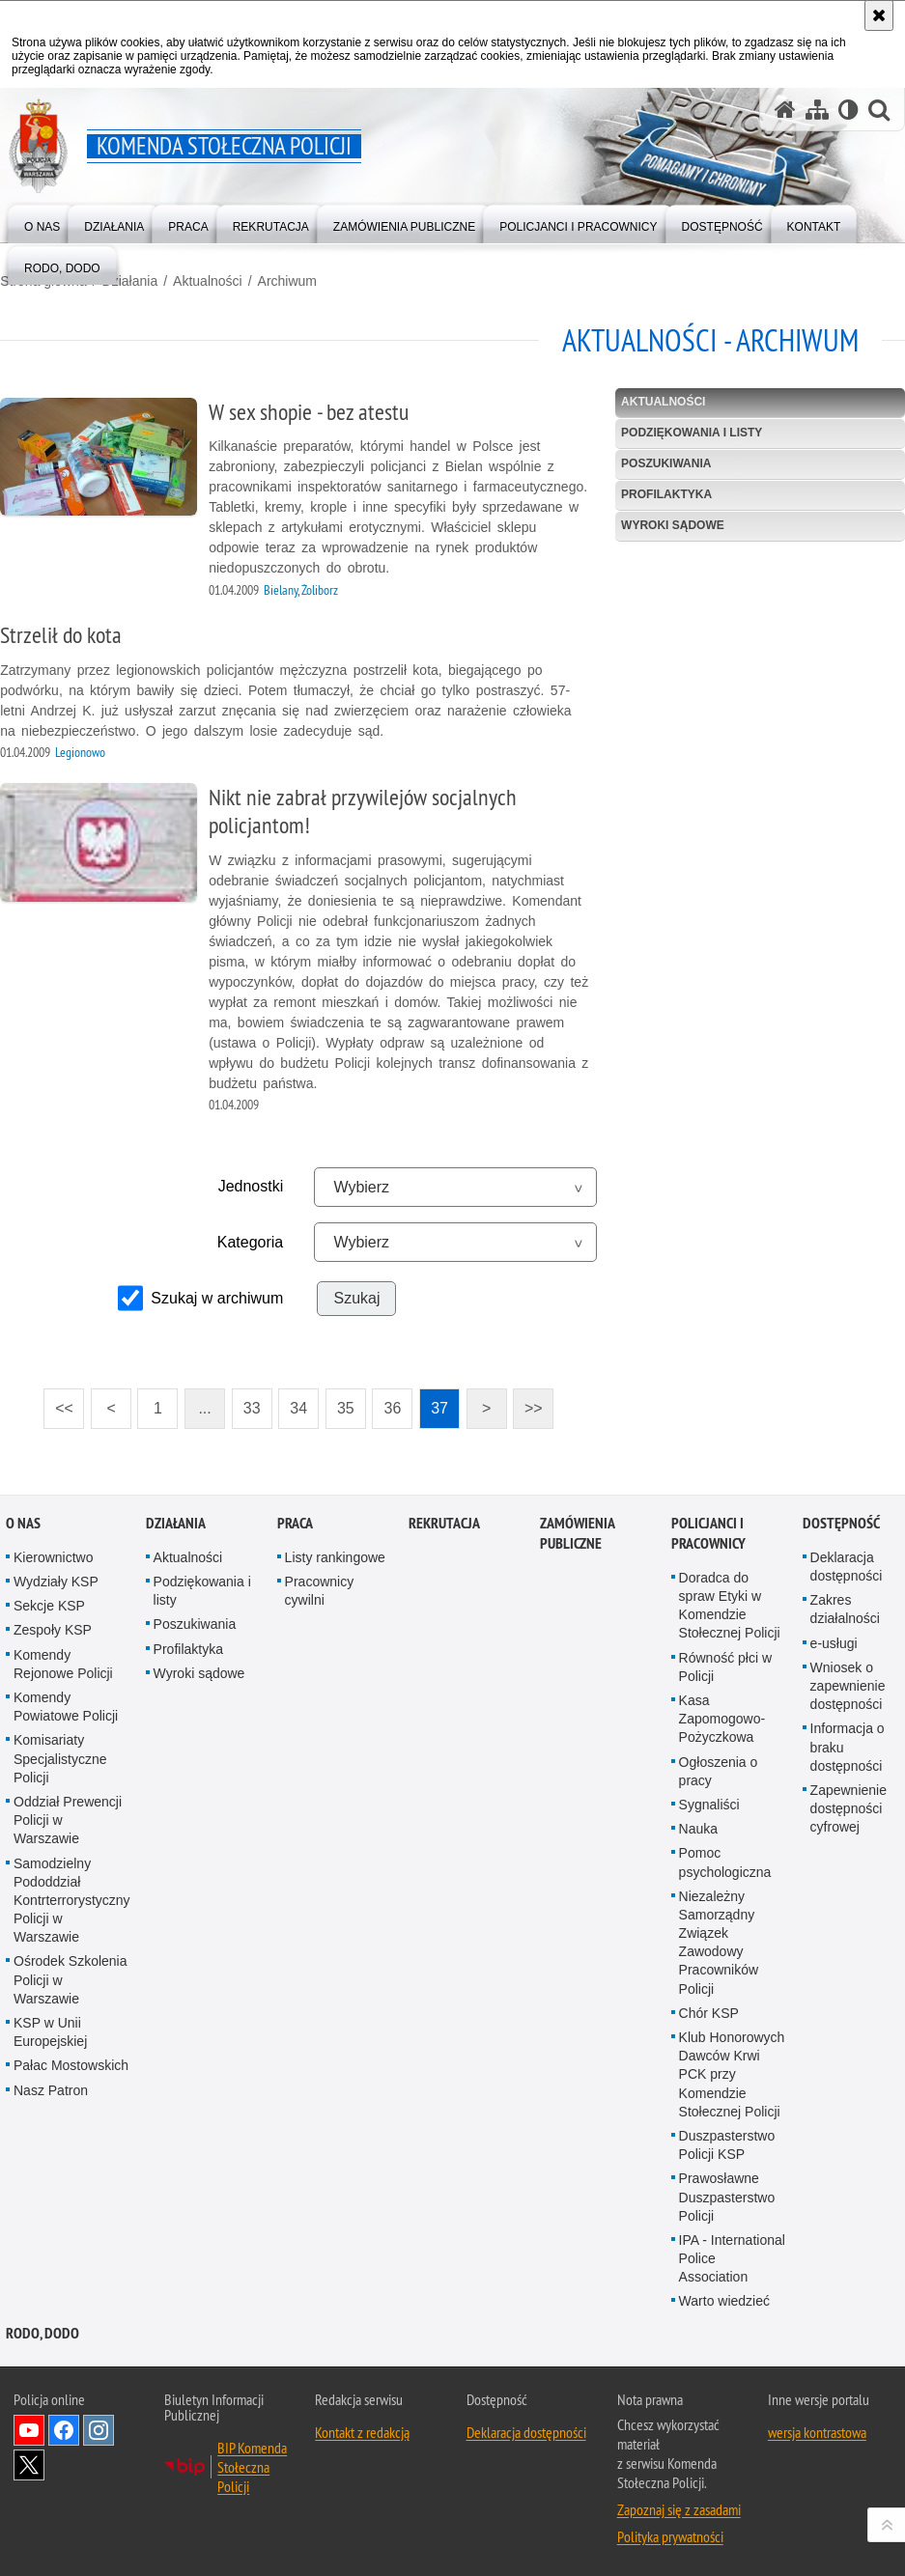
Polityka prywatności (670, 2535)
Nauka (698, 1828)
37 (433, 1402)
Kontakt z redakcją (362, 2431)
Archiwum (286, 281)
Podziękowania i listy (691, 432)
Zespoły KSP (53, 1630)
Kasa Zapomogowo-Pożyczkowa (722, 1719)
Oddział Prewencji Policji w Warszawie (68, 1820)
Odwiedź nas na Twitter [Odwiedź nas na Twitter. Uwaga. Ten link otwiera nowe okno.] (29, 2464)
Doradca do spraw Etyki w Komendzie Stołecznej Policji (729, 1605)
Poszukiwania (666, 463)
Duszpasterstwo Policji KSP (727, 2145)
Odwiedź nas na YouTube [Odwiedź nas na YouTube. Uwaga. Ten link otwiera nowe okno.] (29, 2429)
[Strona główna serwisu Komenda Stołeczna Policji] (785, 110)
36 (386, 1402)
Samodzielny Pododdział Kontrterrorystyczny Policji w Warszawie (72, 1900)
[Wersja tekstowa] (848, 110)
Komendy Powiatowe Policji (66, 1706)
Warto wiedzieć (724, 2301)
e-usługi (834, 1642)
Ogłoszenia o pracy (718, 1770)
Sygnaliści (709, 1804)
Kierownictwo (53, 1557)
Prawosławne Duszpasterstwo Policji (727, 2196)
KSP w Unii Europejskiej (50, 2032)
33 (246, 1402)
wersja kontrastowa (817, 2431)
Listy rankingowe (335, 1557)
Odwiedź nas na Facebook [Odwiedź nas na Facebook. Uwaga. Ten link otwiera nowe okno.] (63, 2429)
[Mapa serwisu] (817, 110)
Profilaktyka (666, 494)
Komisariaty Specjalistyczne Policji (60, 1758)
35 (339, 1402)
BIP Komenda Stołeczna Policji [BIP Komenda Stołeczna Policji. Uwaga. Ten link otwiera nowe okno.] (252, 2466)
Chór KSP (709, 2012)
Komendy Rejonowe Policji (63, 1663)
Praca (295, 1523)
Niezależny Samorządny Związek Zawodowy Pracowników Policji (718, 1942)
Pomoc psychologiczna (725, 1862)
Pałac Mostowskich (71, 2065)
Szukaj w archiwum (217, 1297)
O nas (23, 1523)
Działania (129, 281)
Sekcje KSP (49, 1605)
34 (292, 1402)
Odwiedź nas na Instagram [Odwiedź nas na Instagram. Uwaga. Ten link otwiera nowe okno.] (98, 2429)
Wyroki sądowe (672, 525)
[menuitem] (42, 222)
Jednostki (251, 1186)
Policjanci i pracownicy (708, 1533)
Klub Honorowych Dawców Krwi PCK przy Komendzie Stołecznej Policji (732, 2074)
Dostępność (841, 1523)
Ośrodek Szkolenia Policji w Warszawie (70, 1979)
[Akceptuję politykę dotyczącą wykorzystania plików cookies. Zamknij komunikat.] (878, 15)
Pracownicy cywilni (319, 1591)
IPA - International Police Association (732, 2258)
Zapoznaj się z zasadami (679, 2508)
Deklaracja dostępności (526, 2431)
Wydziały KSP (56, 1581)
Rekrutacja (444, 1523)
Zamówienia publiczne (577, 1533)
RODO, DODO (42, 2332)
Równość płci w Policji (725, 1666)
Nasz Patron (51, 2089)
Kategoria (250, 1241)
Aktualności (207, 281)
